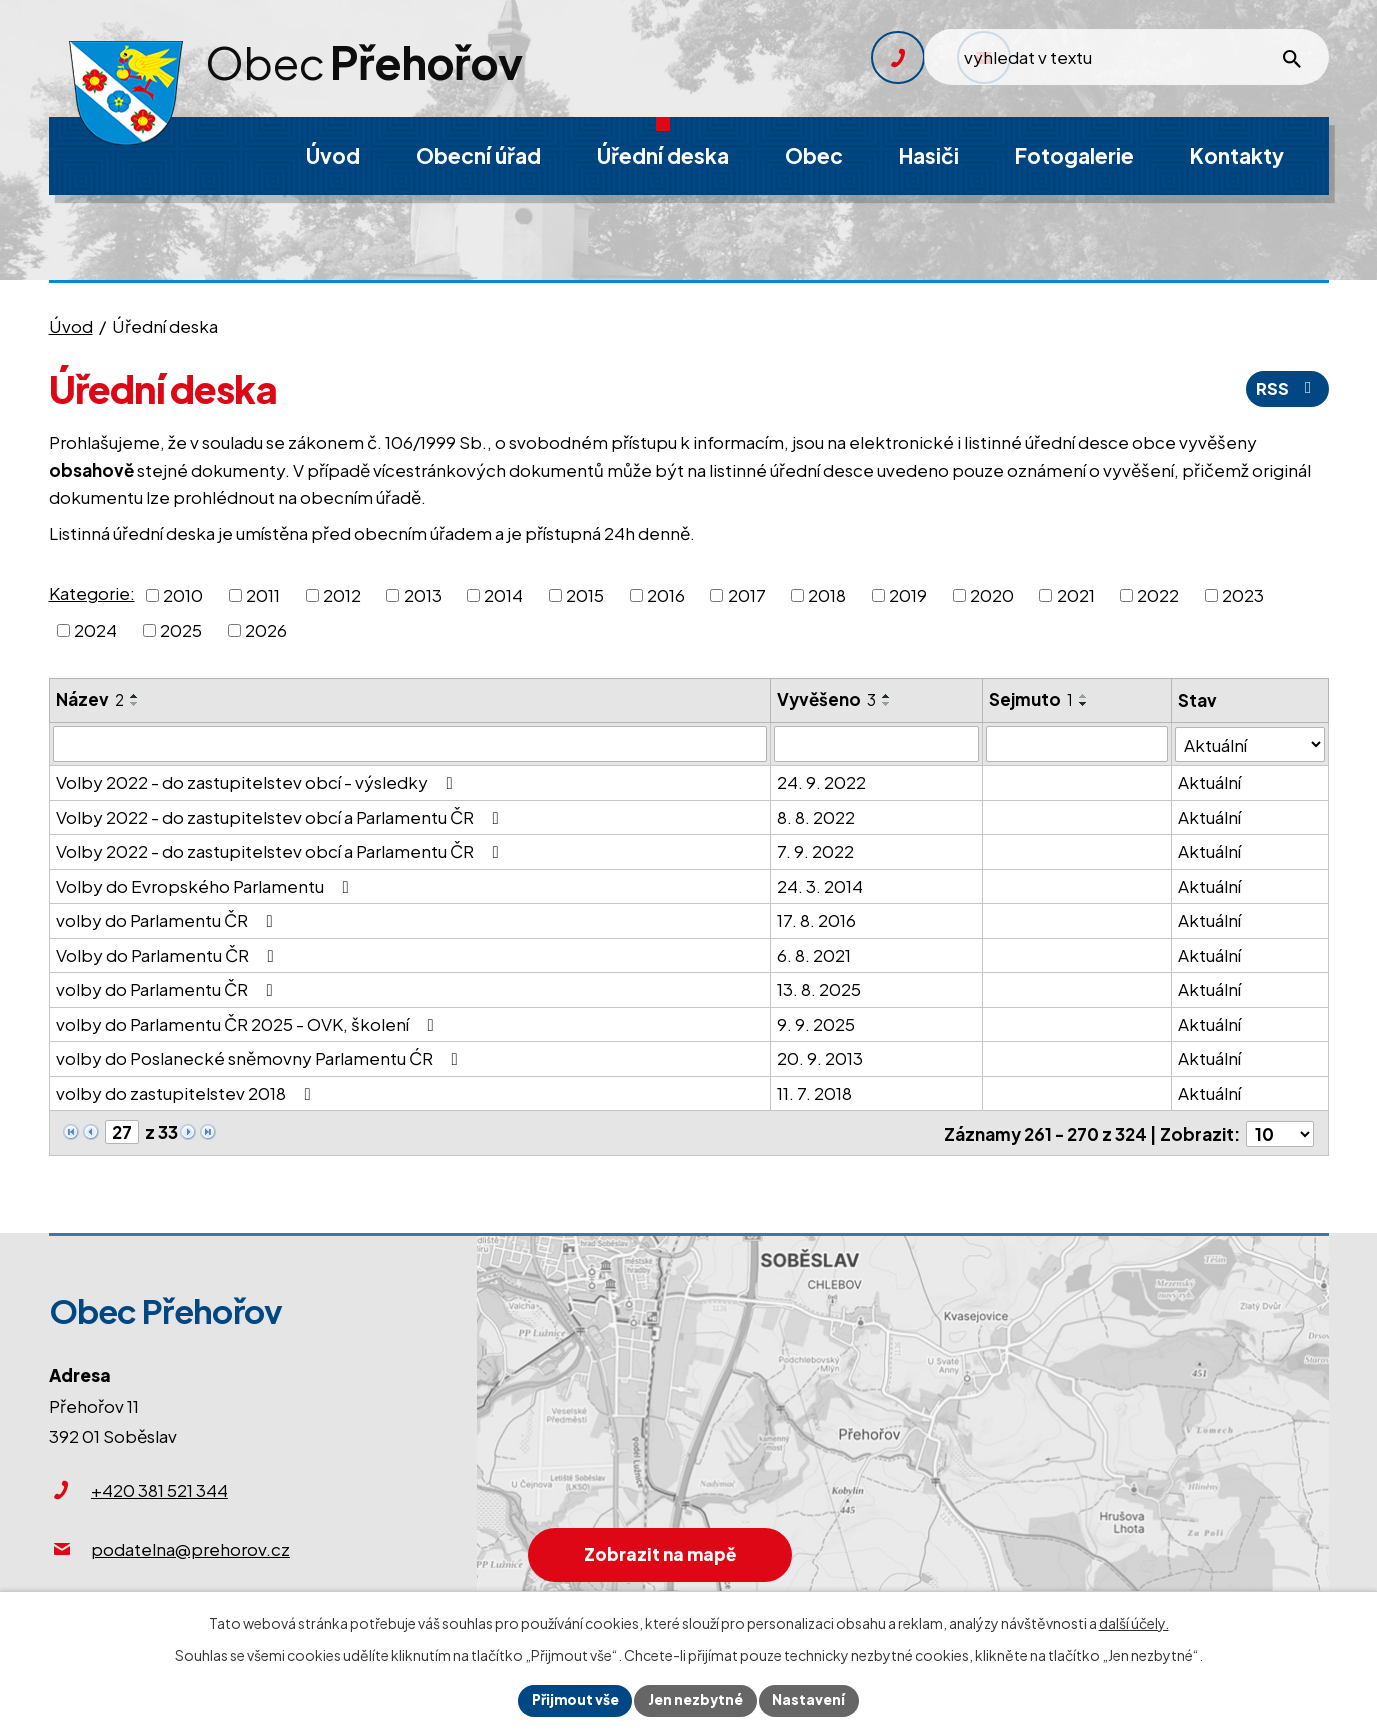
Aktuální (1209, 782)
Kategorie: (92, 593)
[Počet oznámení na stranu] (1280, 1132)
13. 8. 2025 (820, 989)
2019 (908, 594)
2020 (992, 594)
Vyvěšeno (827, 699)
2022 (1158, 594)
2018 (827, 594)
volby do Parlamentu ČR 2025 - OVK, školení (249, 1023)
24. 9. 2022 (822, 782)
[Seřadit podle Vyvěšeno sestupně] (888, 704)
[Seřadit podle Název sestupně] (135, 704)
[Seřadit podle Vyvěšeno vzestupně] (888, 696)
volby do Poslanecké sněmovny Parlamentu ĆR (261, 1058)
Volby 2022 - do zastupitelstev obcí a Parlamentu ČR (281, 816)
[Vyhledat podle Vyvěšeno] (877, 744)
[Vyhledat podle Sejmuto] (1077, 744)
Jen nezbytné (697, 1700)
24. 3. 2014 (821, 885)
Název (90, 699)
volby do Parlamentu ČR (168, 920)
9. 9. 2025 (817, 1023)
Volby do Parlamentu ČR (169, 954)
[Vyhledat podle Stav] (1250, 743)
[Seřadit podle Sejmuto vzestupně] (1085, 696)
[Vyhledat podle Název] (410, 744)
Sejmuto (1032, 699)
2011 (263, 594)
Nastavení (812, 1700)
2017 (747, 594)
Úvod (71, 326)
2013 (423, 594)
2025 (181, 630)
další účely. (1134, 1622)
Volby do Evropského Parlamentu (206, 885)
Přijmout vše (573, 1700)
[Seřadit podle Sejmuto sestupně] (1085, 704)
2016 (666, 594)
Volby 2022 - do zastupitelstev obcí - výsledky (258, 782)
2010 (183, 594)
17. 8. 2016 (817, 920)
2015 (585, 594)
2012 (342, 594)
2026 (266, 630)
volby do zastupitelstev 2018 (187, 1092)
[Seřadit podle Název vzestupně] (135, 696)
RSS (1287, 388)
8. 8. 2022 (817, 816)
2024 (95, 630)
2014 (503, 594)
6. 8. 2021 (815, 954)
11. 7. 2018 (815, 1092)
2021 (1076, 594)
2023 (1243, 594)
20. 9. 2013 (821, 1058)
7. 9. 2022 (816, 851)
